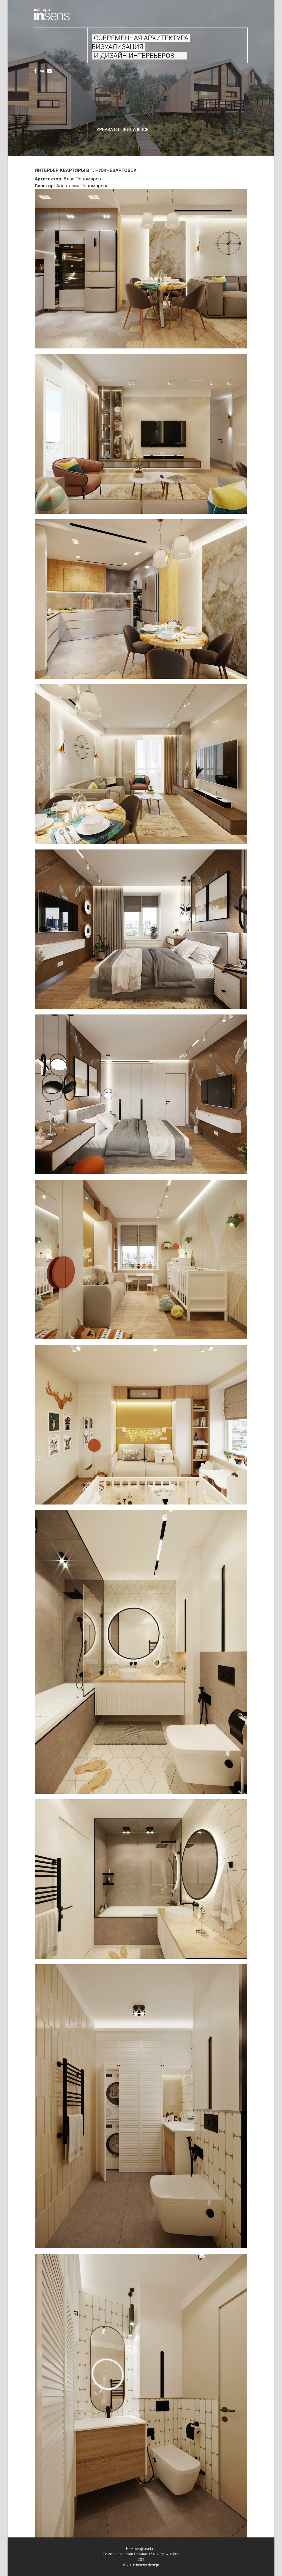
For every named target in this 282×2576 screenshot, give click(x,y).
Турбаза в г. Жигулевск (121, 129)
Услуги (40, 42)
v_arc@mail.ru (141, 2548)
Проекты (51, 49)
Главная (41, 36)
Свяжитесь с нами (51, 55)
